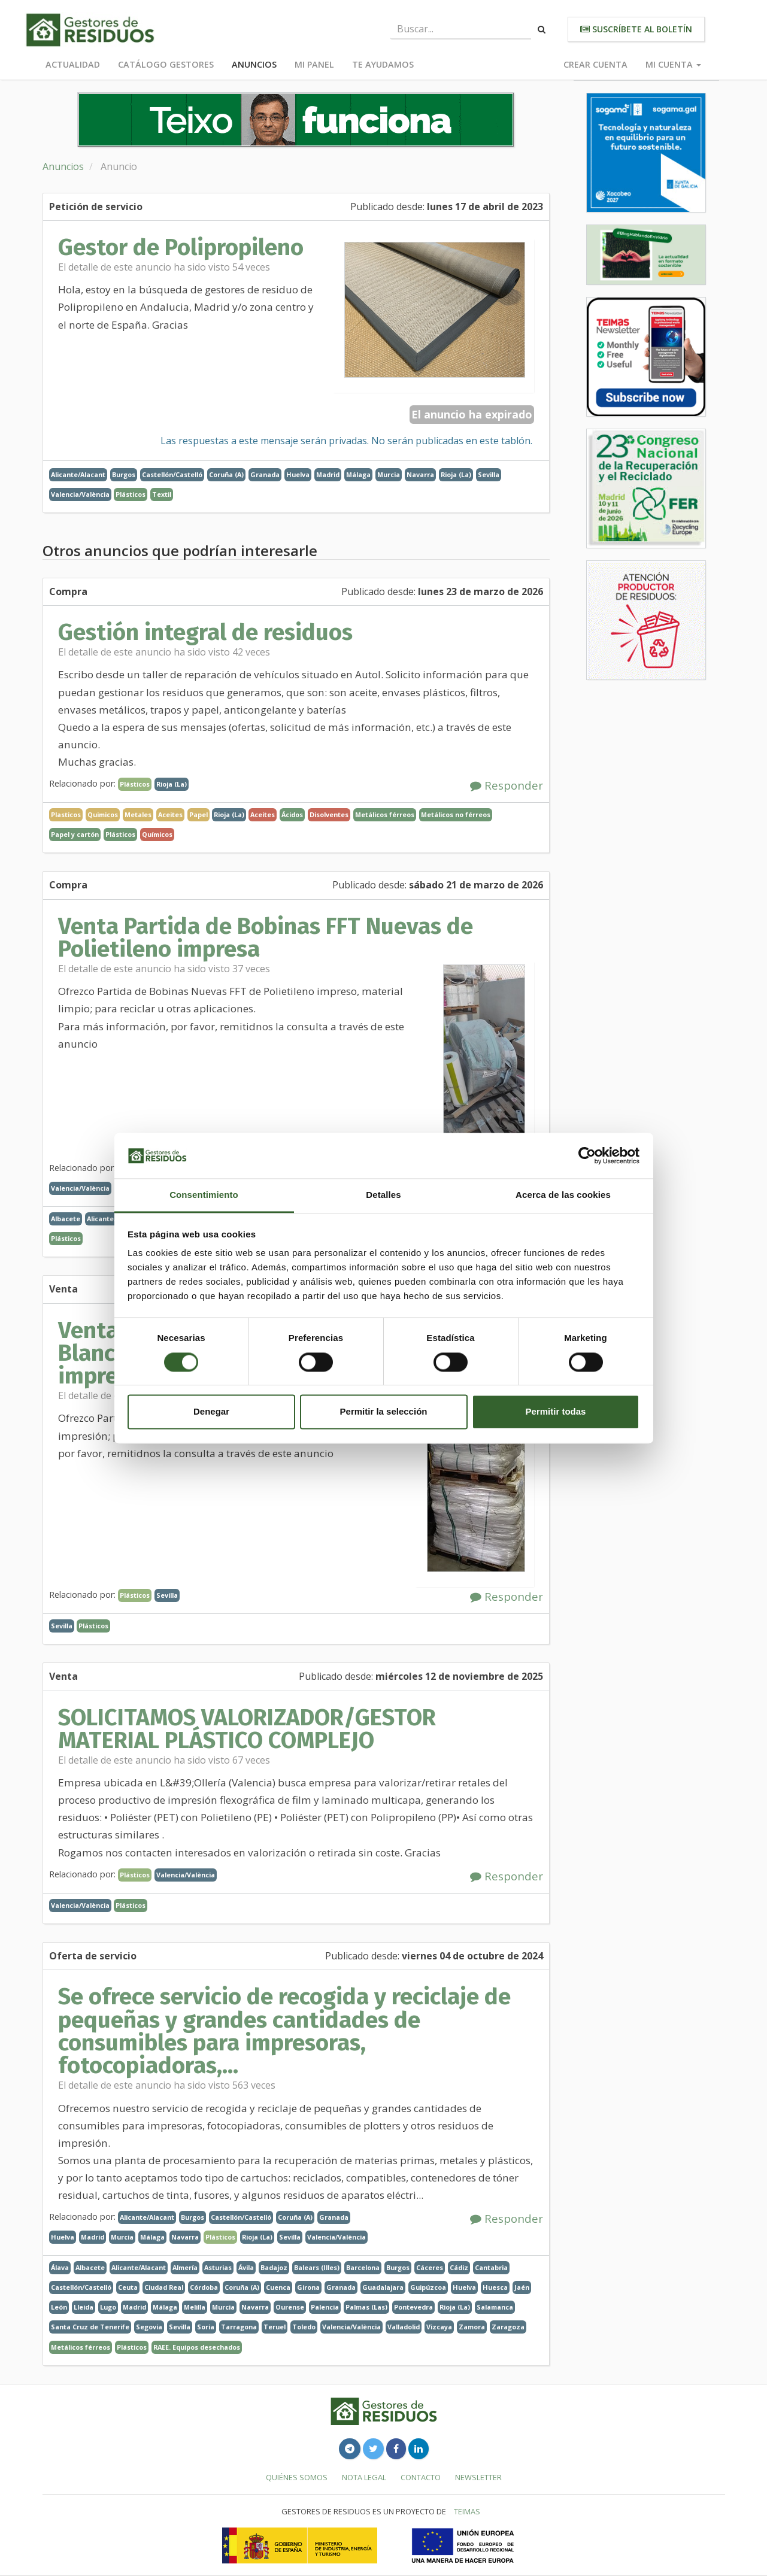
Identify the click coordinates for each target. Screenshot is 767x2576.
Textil (161, 494)
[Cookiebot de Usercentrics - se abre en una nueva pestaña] (587, 1155)
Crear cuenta (595, 64)
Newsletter (478, 2477)
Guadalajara (383, 2287)
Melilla (194, 2306)
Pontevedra (413, 2306)
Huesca (495, 2287)
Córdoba (204, 2287)
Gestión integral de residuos (205, 632)
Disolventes (329, 814)
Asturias (218, 2267)
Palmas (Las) (366, 2306)
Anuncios (254, 64)
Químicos (157, 834)
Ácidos (292, 814)
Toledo (304, 2326)
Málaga (358, 474)
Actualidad (73, 64)
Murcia (388, 474)
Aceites (262, 814)
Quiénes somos (297, 2477)
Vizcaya (439, 2326)
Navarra (420, 474)
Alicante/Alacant (78, 474)
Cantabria (491, 2267)
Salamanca (495, 2306)
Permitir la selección (384, 1412)
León (59, 2306)
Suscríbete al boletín (636, 29)
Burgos (123, 474)
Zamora (472, 2326)
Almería (185, 2267)
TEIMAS (467, 2511)
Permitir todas (556, 1412)
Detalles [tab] (383, 1195)
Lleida (83, 2306)
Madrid (327, 474)
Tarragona (239, 2326)
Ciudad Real (163, 2287)
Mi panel (314, 64)
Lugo (108, 2306)
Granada (265, 474)
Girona (308, 2287)
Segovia (149, 2326)
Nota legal (364, 2477)
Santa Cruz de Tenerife (90, 2326)
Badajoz (273, 2267)
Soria (205, 2326)
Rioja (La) (456, 474)
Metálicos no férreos (455, 814)
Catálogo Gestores (166, 64)
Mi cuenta (673, 64)
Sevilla (488, 474)
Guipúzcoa (428, 2287)
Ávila (246, 2267)
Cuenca (278, 2287)
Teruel (274, 2326)
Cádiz (459, 2267)
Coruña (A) (226, 474)
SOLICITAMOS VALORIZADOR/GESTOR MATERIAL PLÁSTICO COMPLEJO (247, 1729)
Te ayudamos (383, 64)
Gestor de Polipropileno (181, 247)
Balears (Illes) (316, 2267)
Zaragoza (508, 2326)
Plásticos (130, 494)
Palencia (325, 2306)
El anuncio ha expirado (471, 414)
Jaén (521, 2287)
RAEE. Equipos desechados (196, 2347)
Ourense (289, 2306)
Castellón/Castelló (172, 474)
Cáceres (429, 2267)
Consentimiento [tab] (203, 1195)
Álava (60, 2267)
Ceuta (128, 2287)
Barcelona (363, 2267)
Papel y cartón (75, 834)
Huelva (298, 474)
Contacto (421, 2477)
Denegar (211, 1412)
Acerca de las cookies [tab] (563, 1195)
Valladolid (403, 2326)
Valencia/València (80, 494)
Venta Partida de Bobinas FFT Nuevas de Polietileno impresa (265, 937)
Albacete (65, 1218)
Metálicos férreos (384, 814)
